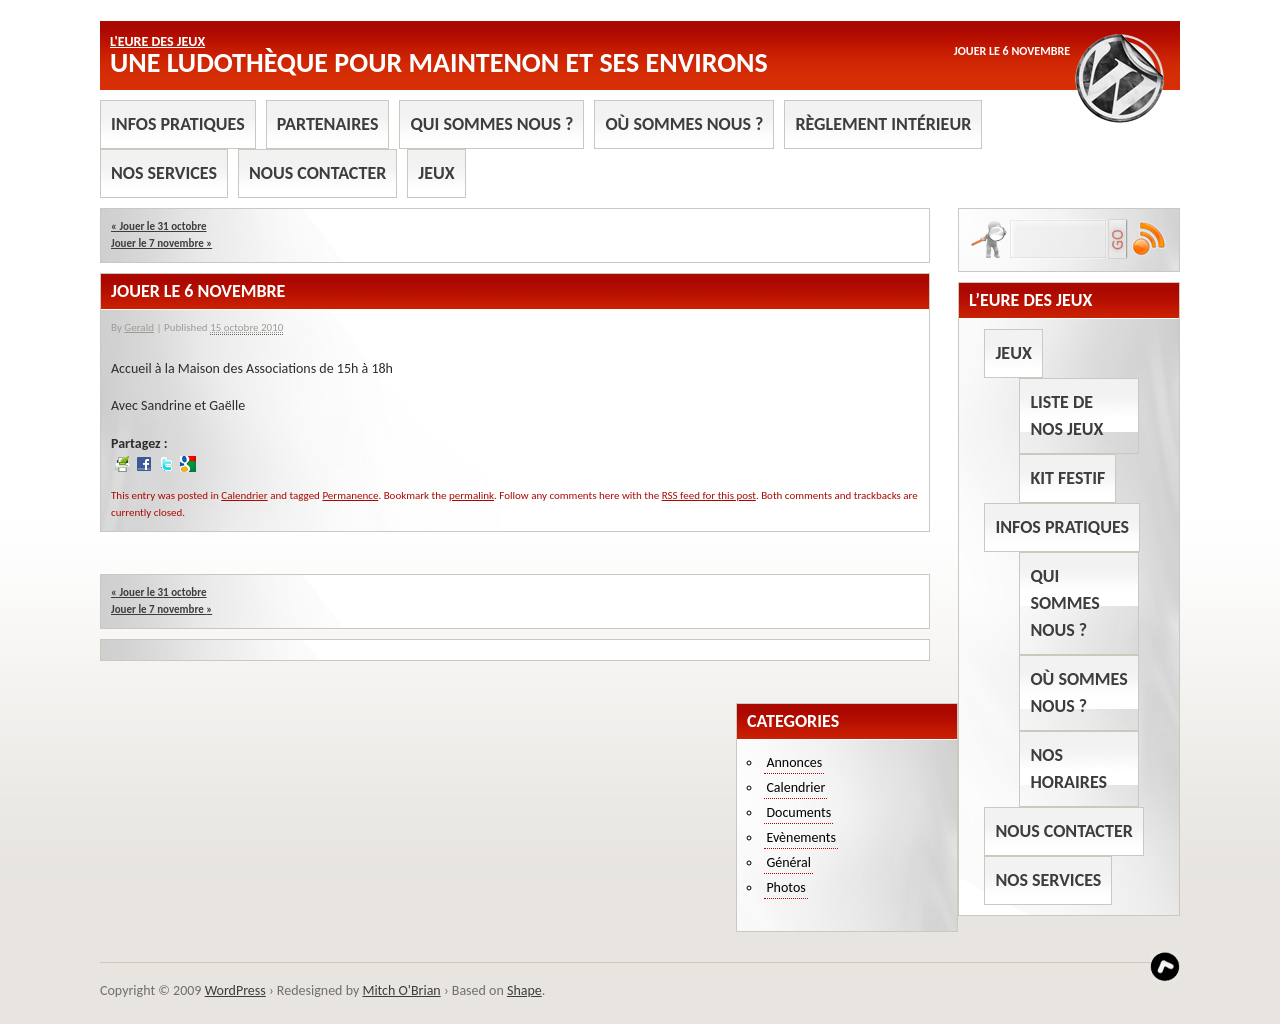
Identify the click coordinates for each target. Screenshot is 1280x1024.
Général (788, 862)
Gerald (139, 327)
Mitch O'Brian (401, 990)
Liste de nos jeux (1066, 415)
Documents (798, 812)
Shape (524, 990)
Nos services (164, 173)
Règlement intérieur (883, 124)
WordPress (235, 990)
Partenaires (328, 124)
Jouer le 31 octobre (159, 226)
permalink (471, 495)
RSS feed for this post (709, 495)
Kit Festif (1067, 478)
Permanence (350, 495)
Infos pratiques (178, 124)
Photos (785, 887)
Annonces (794, 762)
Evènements (801, 837)
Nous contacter (317, 173)
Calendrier (244, 495)
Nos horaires (1068, 768)
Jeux (436, 173)
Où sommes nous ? (684, 124)
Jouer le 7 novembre (161, 243)
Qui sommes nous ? (491, 124)
